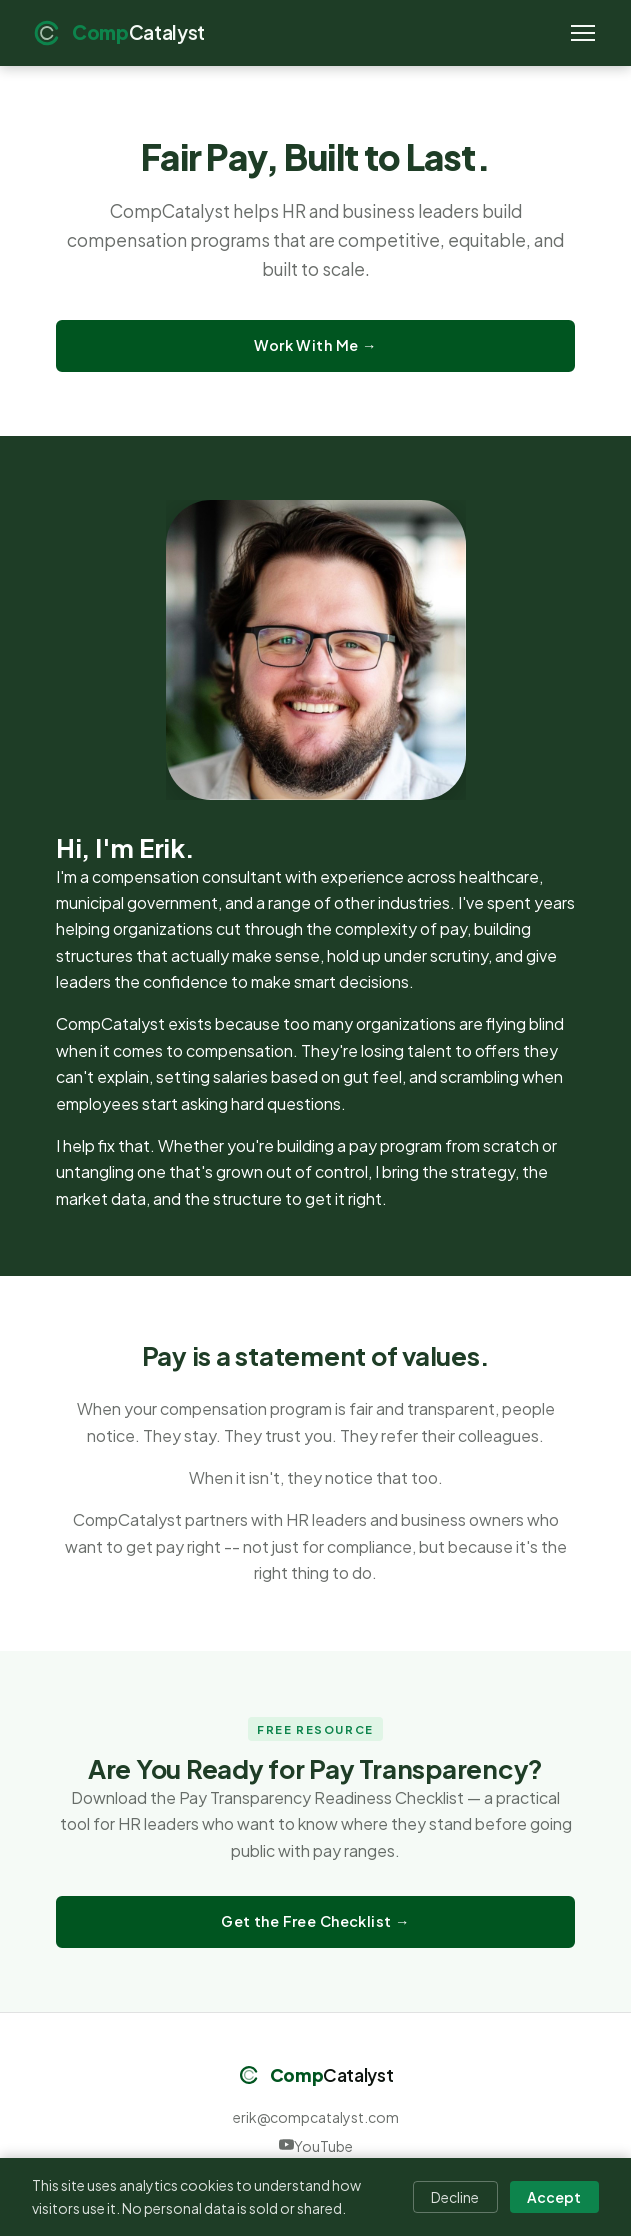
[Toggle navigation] (583, 33)
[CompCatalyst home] (118, 33)
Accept (554, 2197)
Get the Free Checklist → (315, 1921)
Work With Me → (315, 345)
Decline (455, 2197)
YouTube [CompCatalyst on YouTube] (316, 2146)
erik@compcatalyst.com (316, 2117)
